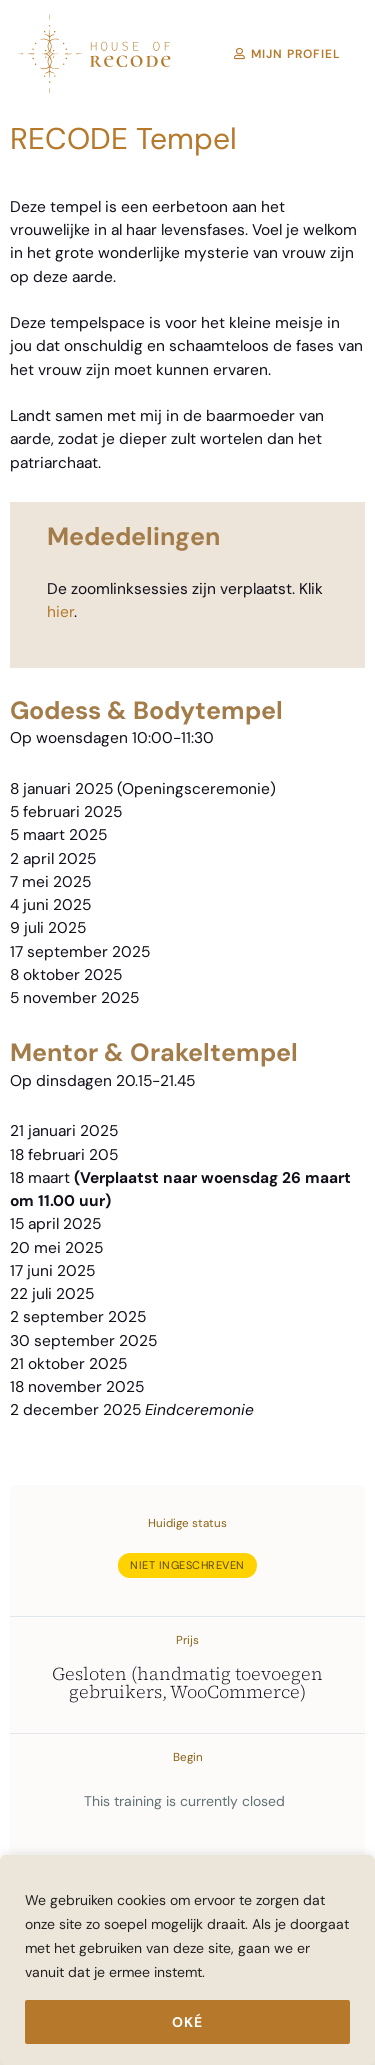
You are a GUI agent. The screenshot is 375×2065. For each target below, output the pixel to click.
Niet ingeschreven (187, 1565)
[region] (187, 1960)
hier (60, 612)
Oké (187, 2022)
